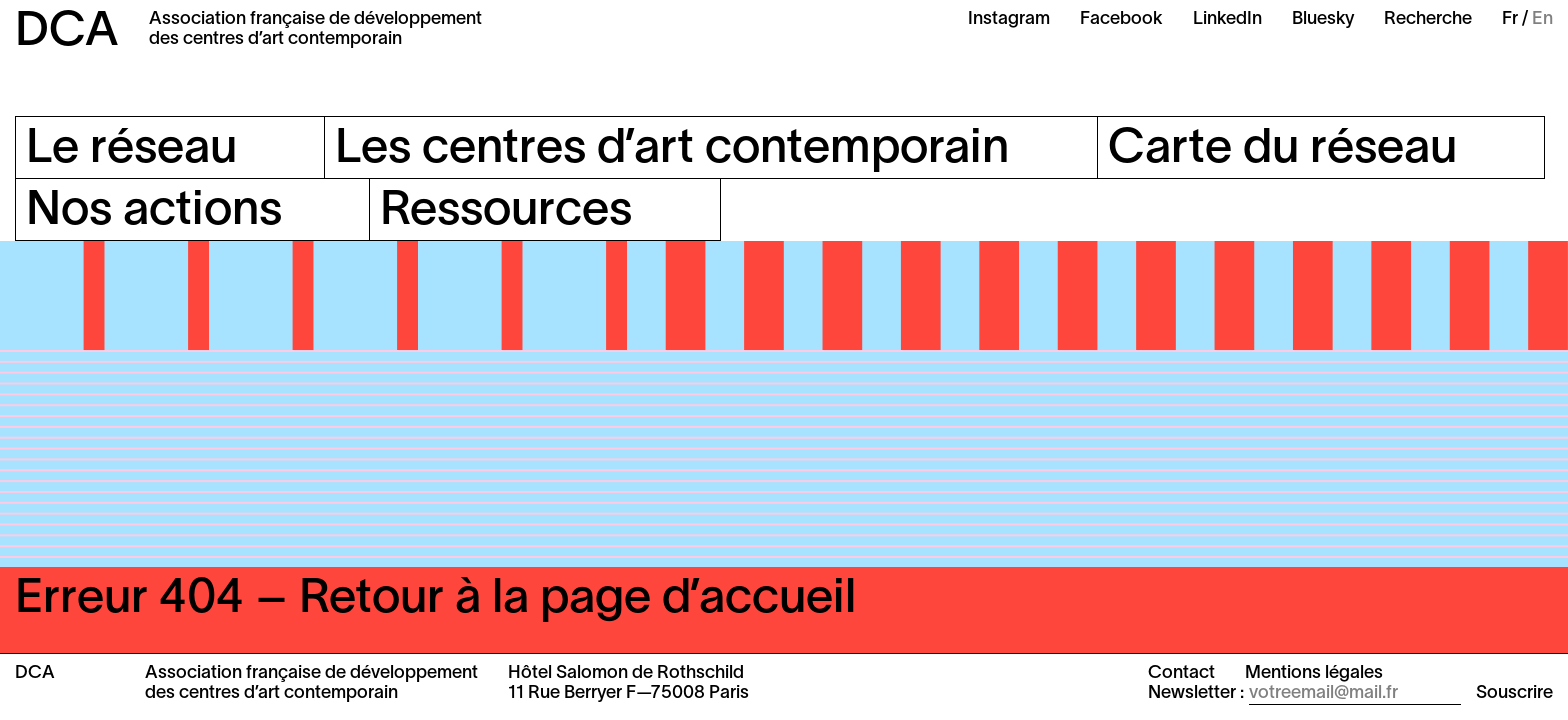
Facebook (1121, 19)
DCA (67, 33)
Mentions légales (1314, 673)
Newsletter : (1196, 693)
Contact (1181, 673)
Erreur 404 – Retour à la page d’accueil (435, 600)
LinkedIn (1227, 19)
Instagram (1009, 19)
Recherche (1428, 19)
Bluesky (1323, 19)
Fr (1510, 19)
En (1542, 19)
